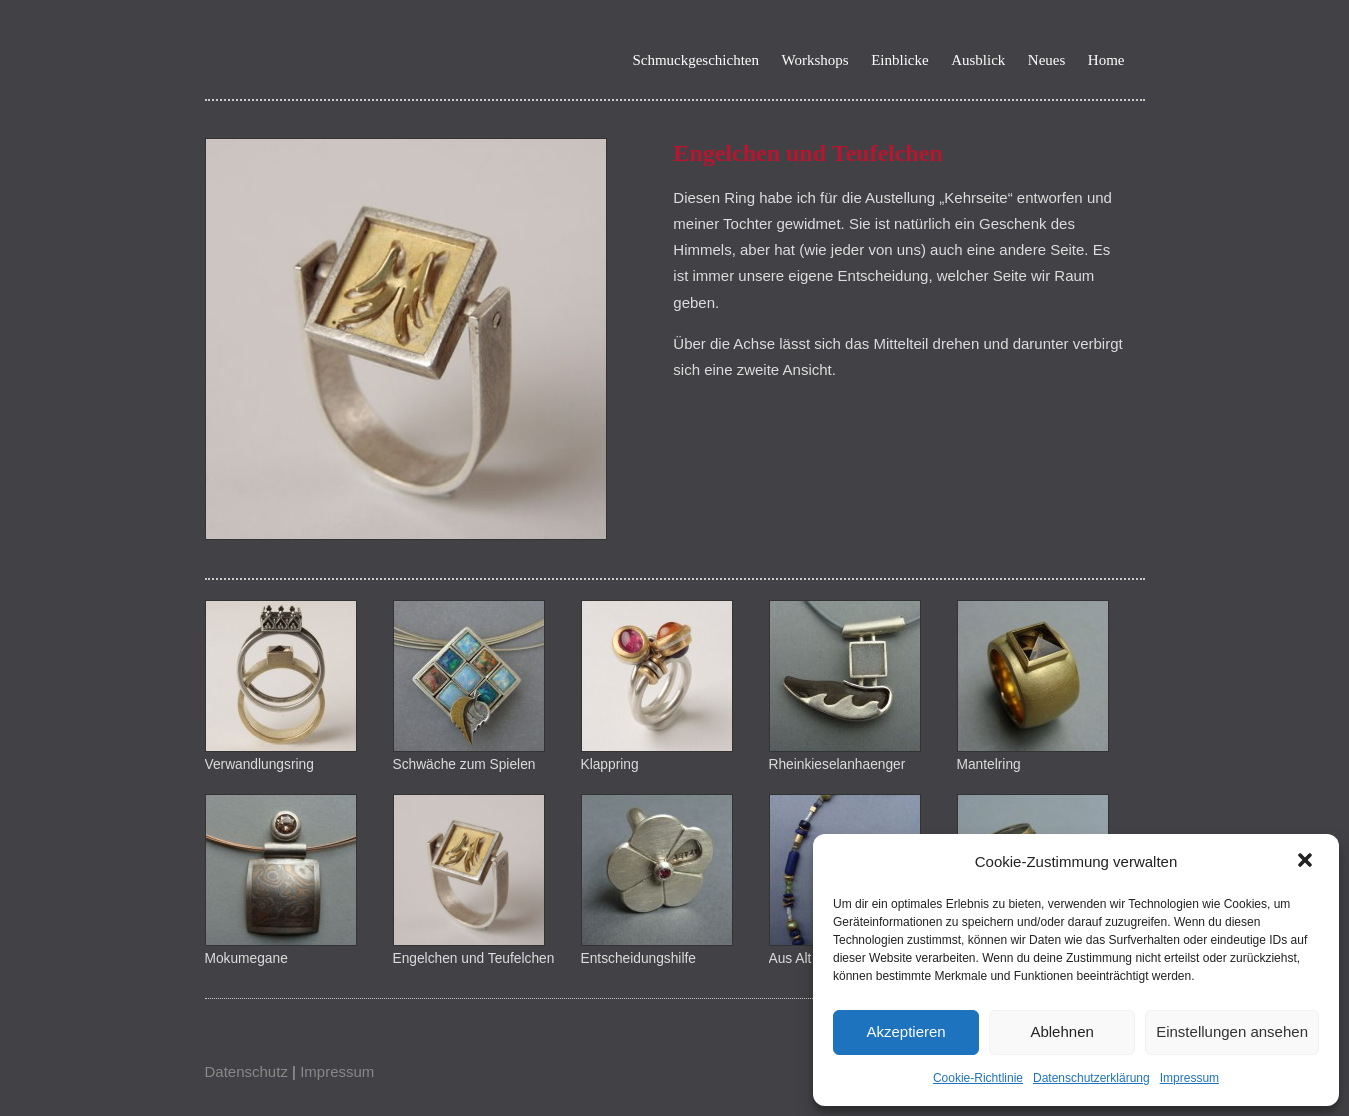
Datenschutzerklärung (1091, 1078)
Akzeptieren (905, 1031)
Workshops (815, 60)
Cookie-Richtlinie (978, 1078)
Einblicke (899, 60)
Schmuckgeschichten (695, 60)
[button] (1307, 862)
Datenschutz (246, 1071)
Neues (1047, 60)
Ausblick (978, 60)
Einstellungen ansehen (1232, 1031)
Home (1106, 60)
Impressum (1189, 1078)
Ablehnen (1061, 1031)
